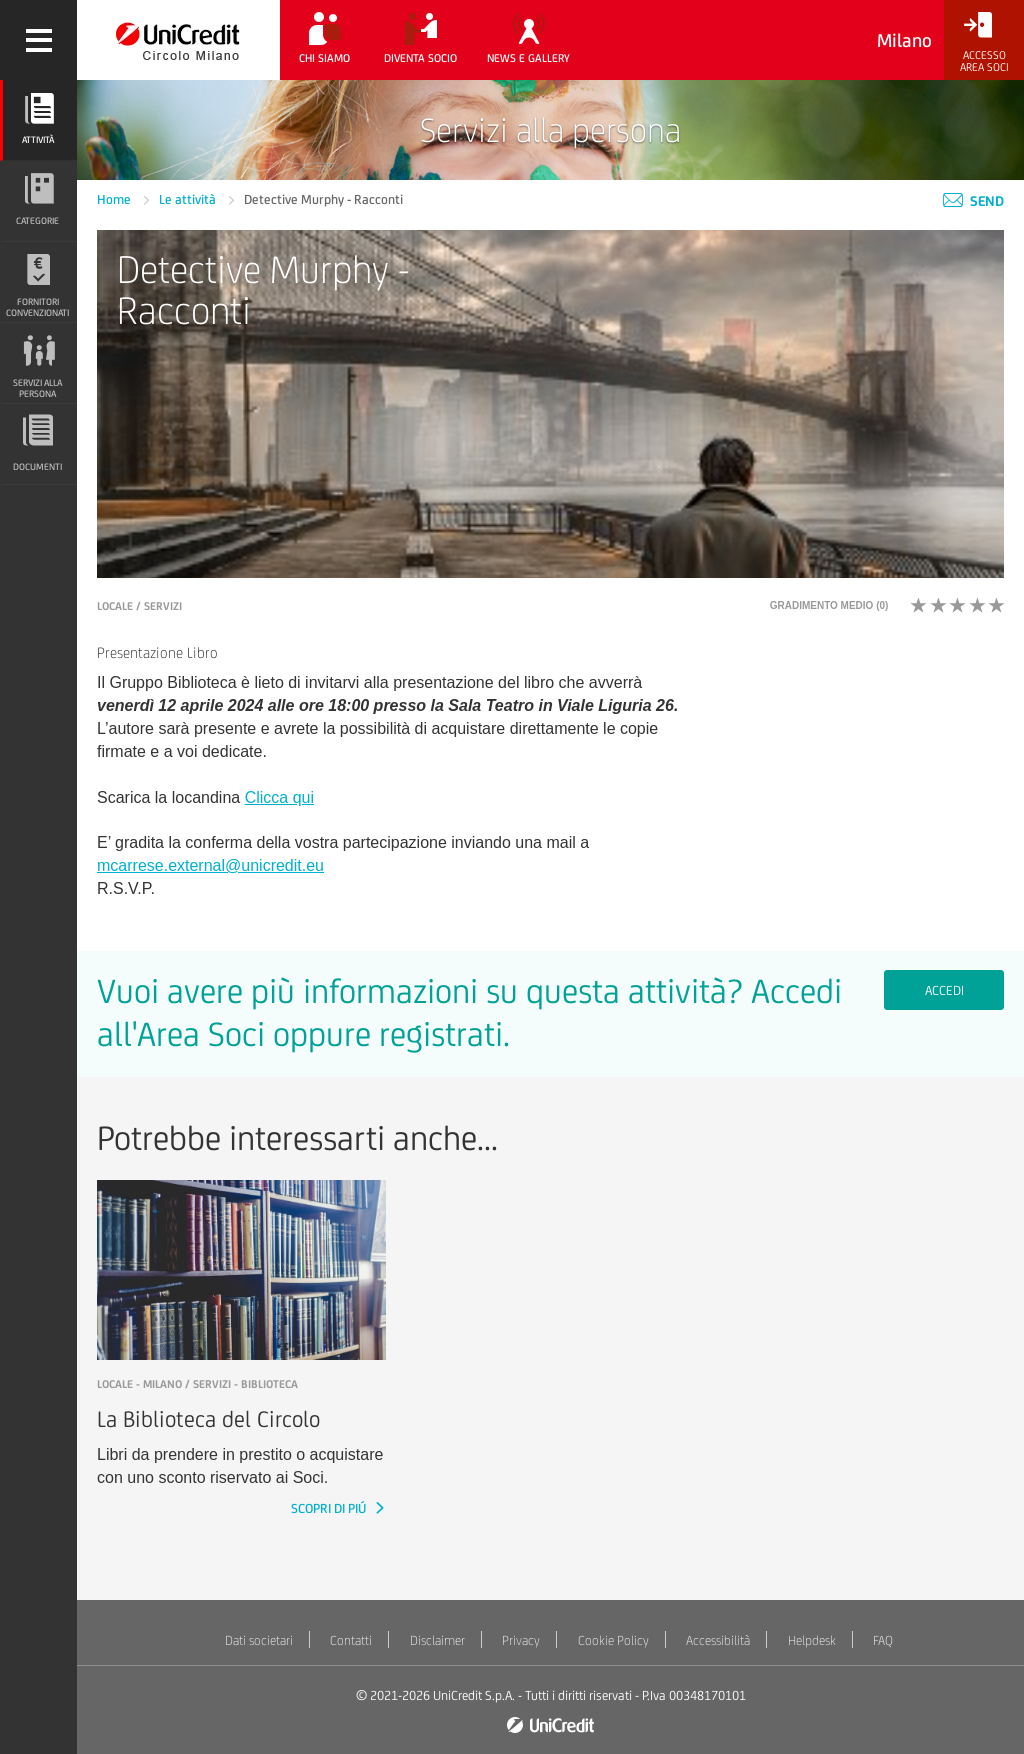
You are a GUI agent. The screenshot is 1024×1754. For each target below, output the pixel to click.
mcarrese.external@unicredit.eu (210, 865)
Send (973, 201)
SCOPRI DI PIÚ (330, 1508)
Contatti (351, 1640)
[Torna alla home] (178, 40)
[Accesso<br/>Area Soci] (984, 42)
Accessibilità (718, 1640)
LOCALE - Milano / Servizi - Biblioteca (197, 1384)
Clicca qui (279, 797)
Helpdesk (812, 1640)
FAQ (883, 1640)
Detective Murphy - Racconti (323, 199)
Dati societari (259, 1640)
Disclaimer (437, 1640)
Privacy (521, 1640)
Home (115, 199)
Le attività (189, 199)
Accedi (944, 990)
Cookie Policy (613, 1640)
